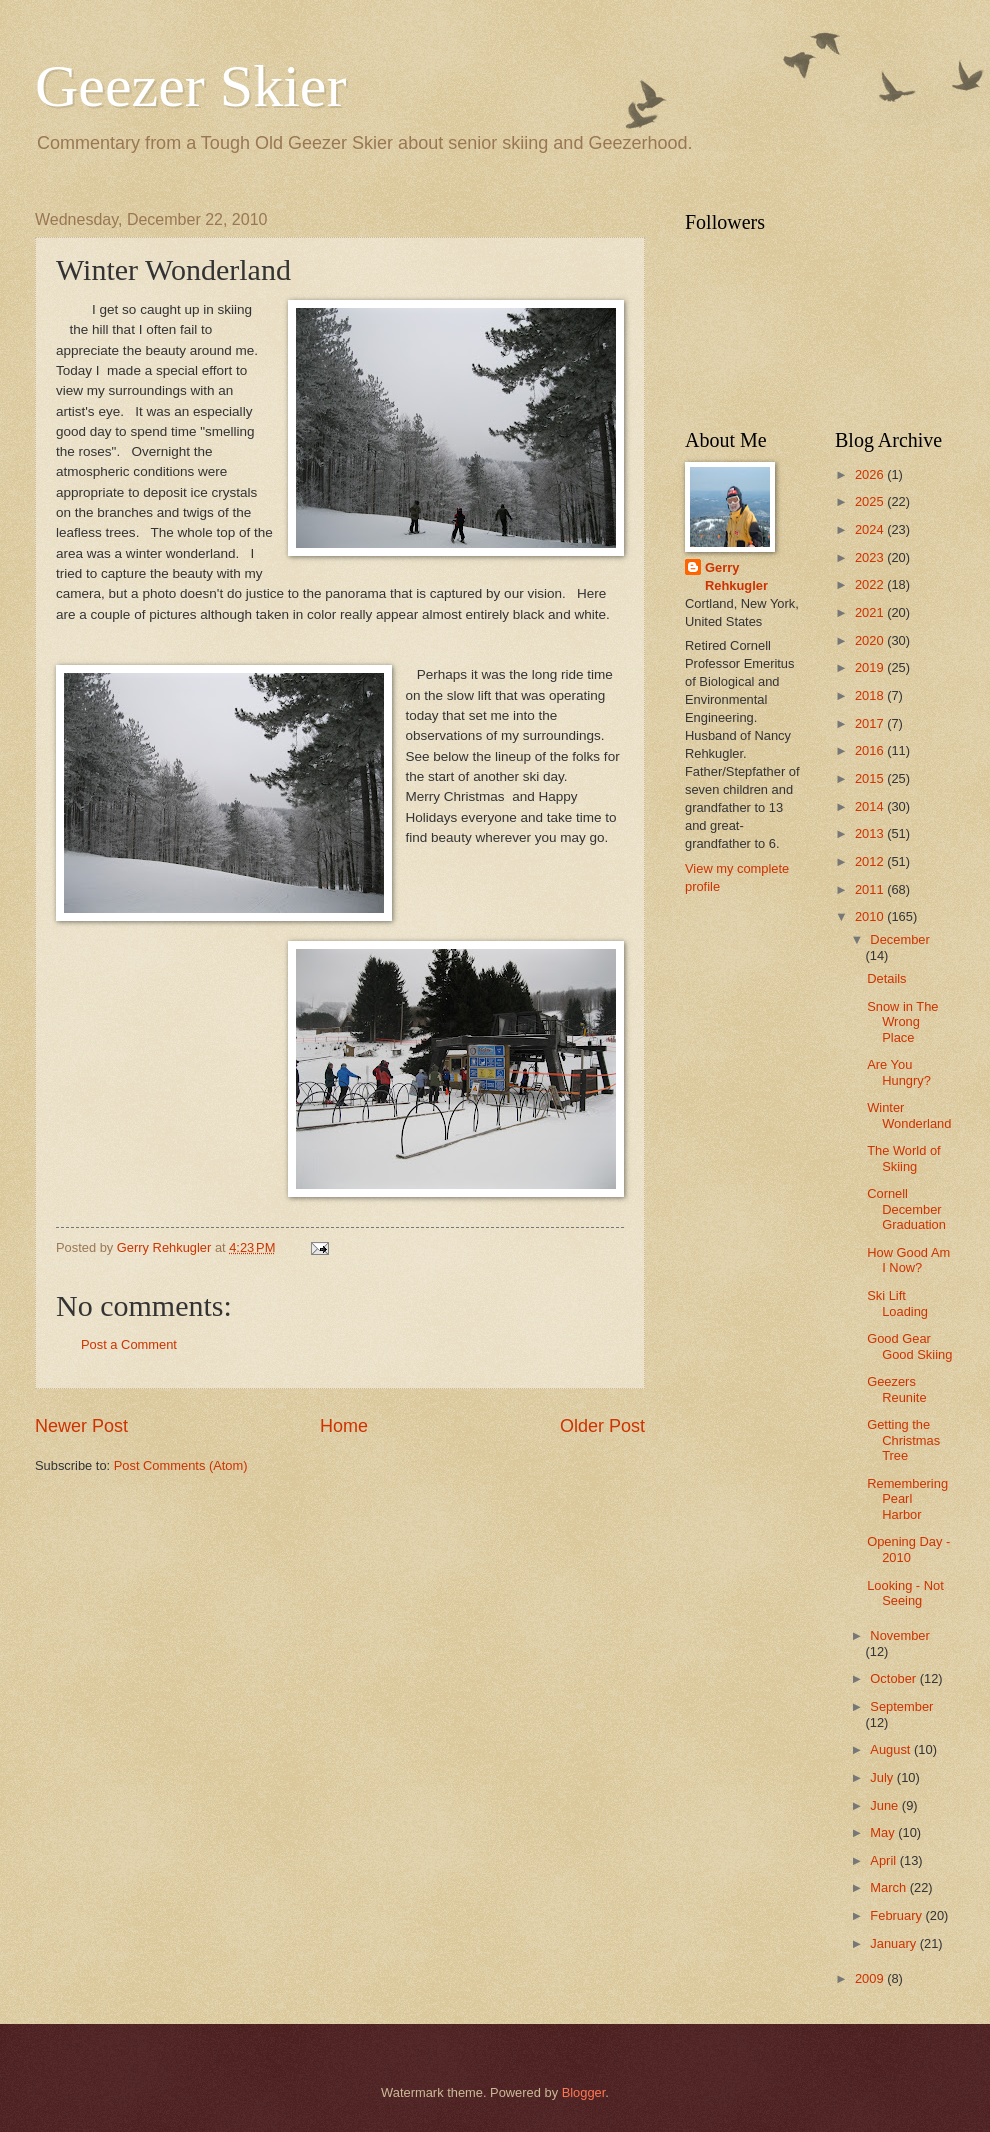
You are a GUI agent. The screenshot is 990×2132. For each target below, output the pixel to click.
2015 (871, 778)
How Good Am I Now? (908, 1260)
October (894, 1678)
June (886, 1805)
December (899, 939)
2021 (871, 612)
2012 (871, 861)
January (894, 1943)
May (884, 1832)
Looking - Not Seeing (905, 1593)
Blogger (584, 2092)
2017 (871, 723)
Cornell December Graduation (906, 1209)
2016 (871, 750)
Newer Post (81, 1426)
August (892, 1749)
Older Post (602, 1426)
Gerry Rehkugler (736, 576)
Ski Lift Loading (897, 1303)
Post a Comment (129, 1344)
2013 (871, 833)
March (889, 1887)
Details (886, 978)
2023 (871, 557)
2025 (871, 501)
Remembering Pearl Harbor (907, 1499)
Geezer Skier (190, 86)
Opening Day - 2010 (908, 1549)
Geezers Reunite (896, 1389)
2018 (871, 695)
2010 (871, 916)
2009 (871, 1978)
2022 (871, 584)
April (884, 1860)
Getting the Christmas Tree (903, 1440)
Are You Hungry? (899, 1072)
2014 (871, 806)
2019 (871, 667)
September (901, 1706)
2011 (871, 889)
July (883, 1777)
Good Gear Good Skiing (909, 1346)
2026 (871, 474)
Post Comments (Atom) (181, 1465)
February (897, 1915)
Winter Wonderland (909, 1115)
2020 (871, 640)
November (899, 1635)
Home (344, 1426)
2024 (871, 529)
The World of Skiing (903, 1158)
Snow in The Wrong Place (902, 1022)
